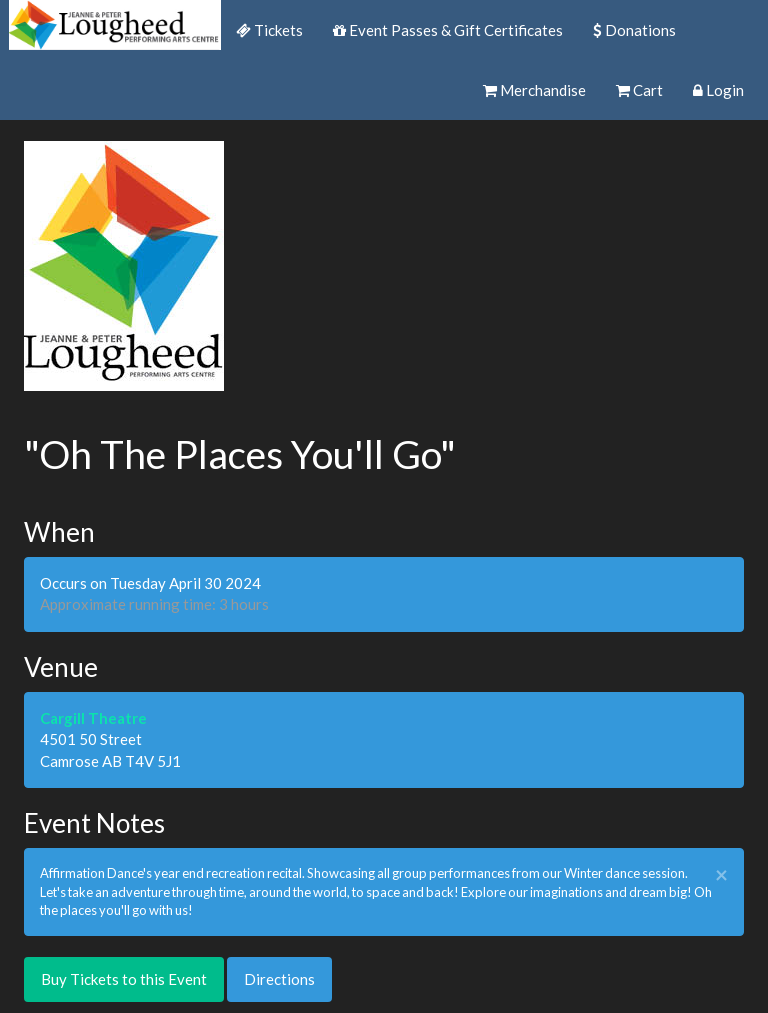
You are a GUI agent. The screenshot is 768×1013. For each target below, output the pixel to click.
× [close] (721, 875)
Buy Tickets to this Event (124, 979)
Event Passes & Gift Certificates (448, 30)
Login (718, 90)
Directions (279, 979)
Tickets (269, 30)
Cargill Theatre (93, 718)
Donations (634, 30)
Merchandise (534, 90)
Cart (639, 90)
